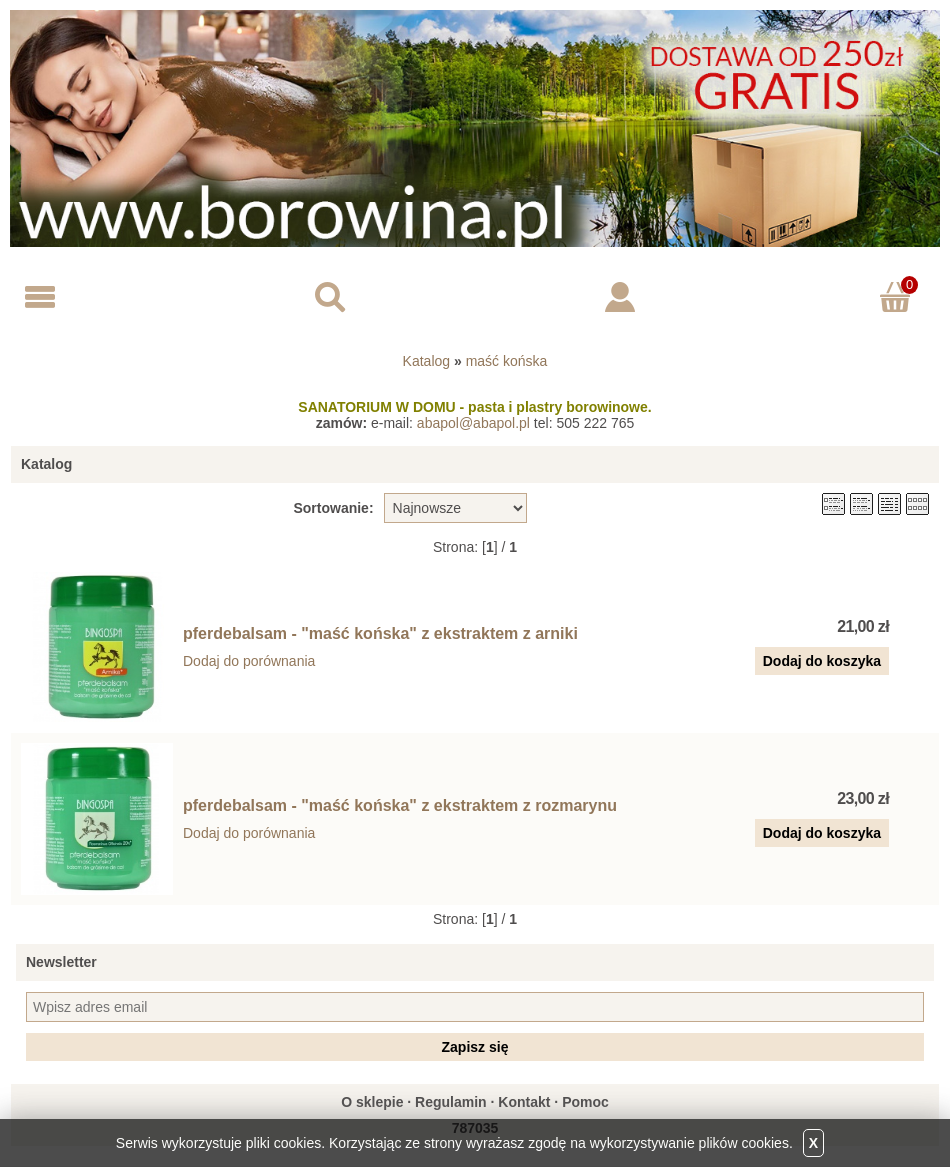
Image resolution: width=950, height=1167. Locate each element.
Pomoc (585, 1102)
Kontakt (524, 1102)
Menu (40, 297)
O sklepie (372, 1102)
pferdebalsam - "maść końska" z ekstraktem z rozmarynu (400, 805)
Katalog (426, 361)
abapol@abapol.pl (473, 423)
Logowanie (620, 297)
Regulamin (451, 1102)
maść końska (507, 361)
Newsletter (61, 962)
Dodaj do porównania (249, 661)
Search (330, 297)
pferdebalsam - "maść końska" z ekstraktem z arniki (380, 633)
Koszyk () (899, 283)
